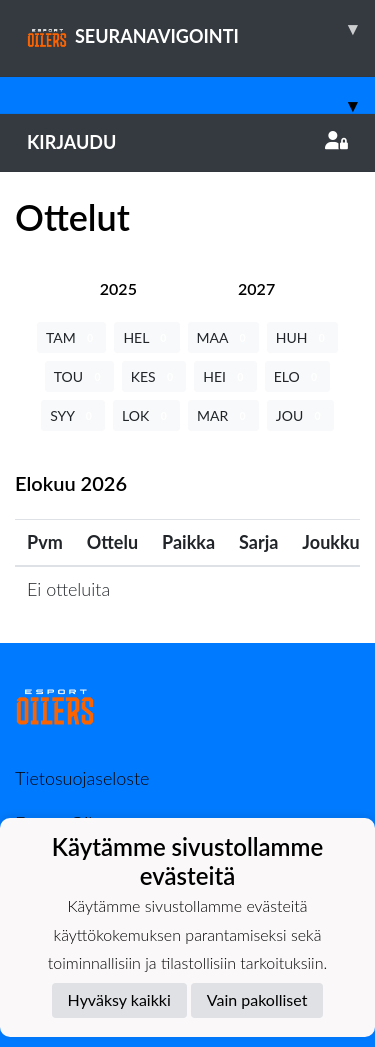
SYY (73, 415)
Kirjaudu (187, 142)
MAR (223, 415)
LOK (146, 415)
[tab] (118, 288)
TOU (79, 376)
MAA (223, 337)
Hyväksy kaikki (119, 999)
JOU (300, 415)
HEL (146, 337)
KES (154, 376)
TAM (71, 337)
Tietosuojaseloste (82, 778)
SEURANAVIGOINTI (201, 29)
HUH (302, 337)
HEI (225, 376)
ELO (298, 376)
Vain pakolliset (257, 999)
